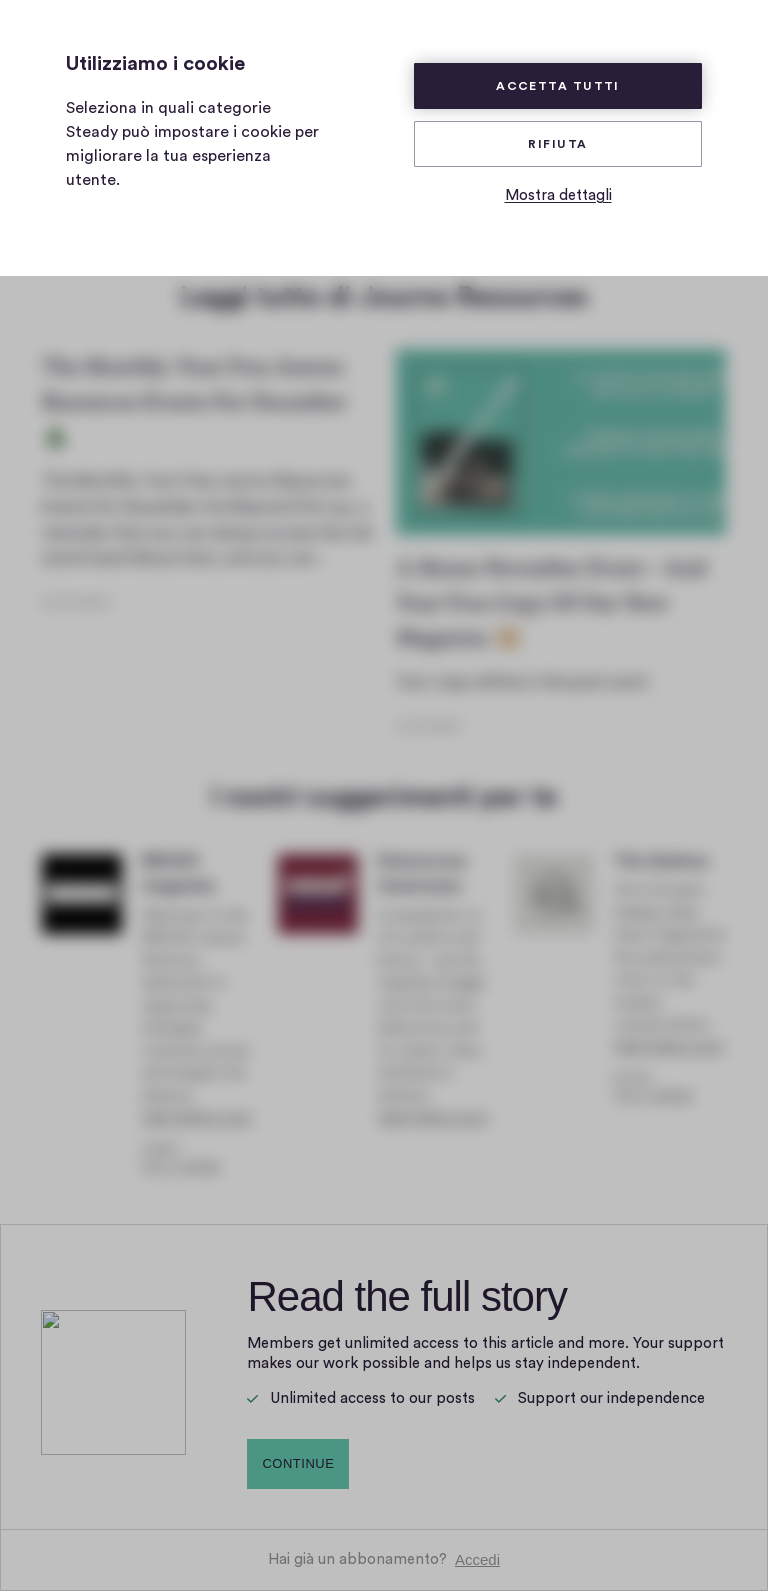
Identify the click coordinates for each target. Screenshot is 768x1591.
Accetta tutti (558, 86)
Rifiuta (557, 144)
